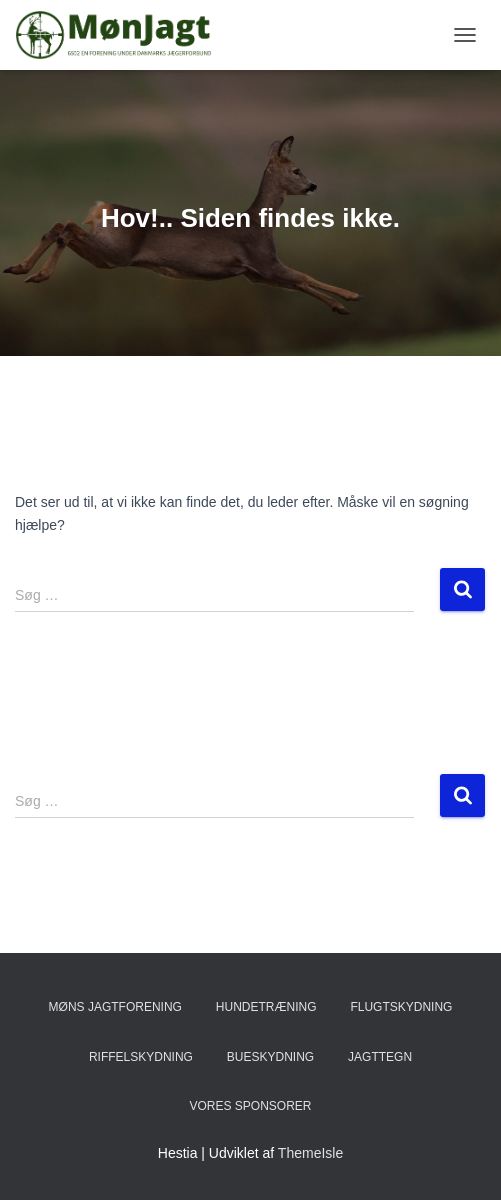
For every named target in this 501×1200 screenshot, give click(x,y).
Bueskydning (270, 1057)
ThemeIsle (310, 1153)
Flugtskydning (401, 1007)
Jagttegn (380, 1057)
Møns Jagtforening (115, 1007)
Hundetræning (266, 1007)
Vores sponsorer (250, 1106)
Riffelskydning (141, 1057)
